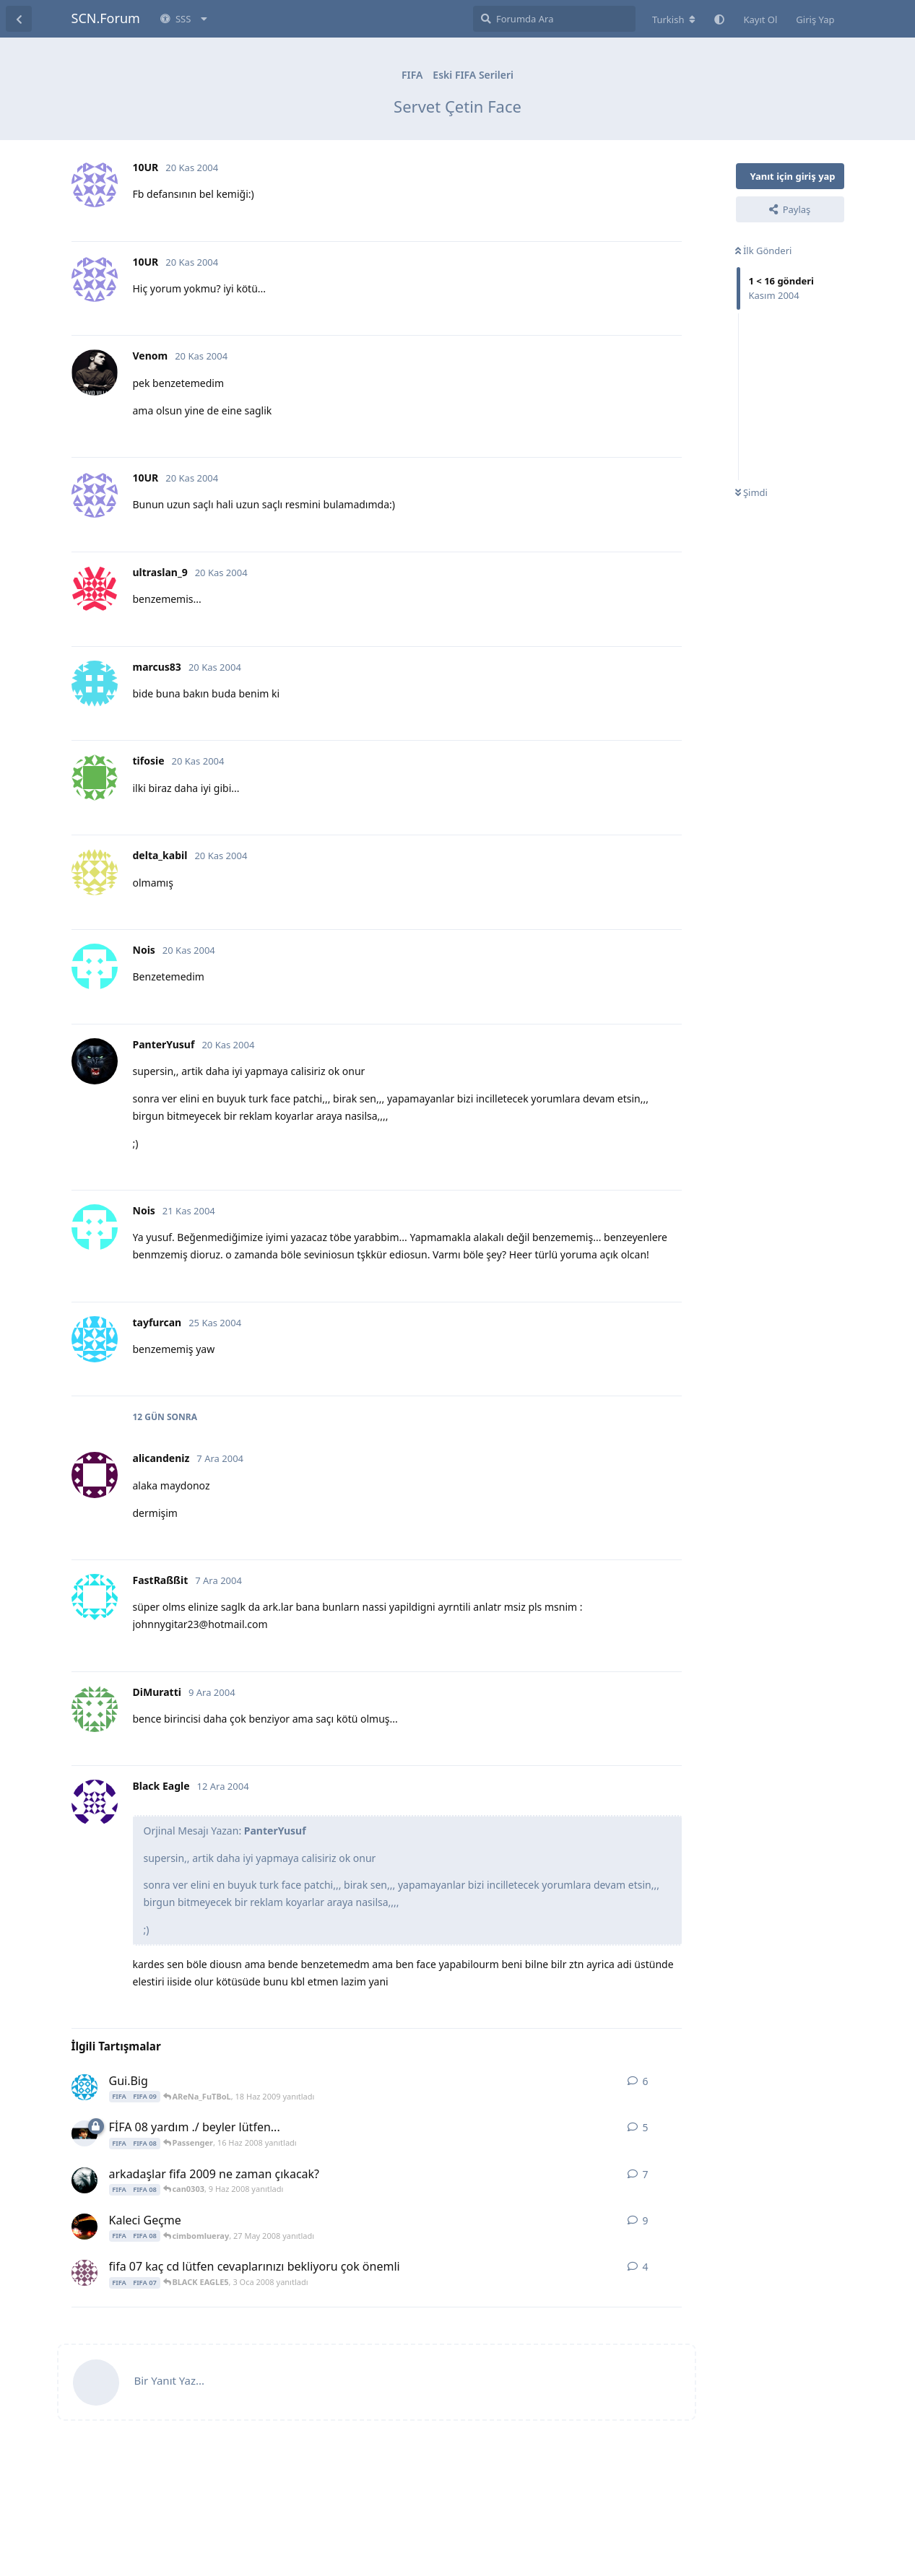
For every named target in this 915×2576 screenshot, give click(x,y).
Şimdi (751, 492)
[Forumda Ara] (554, 19)
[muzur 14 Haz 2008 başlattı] (84, 2133)
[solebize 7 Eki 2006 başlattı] (84, 2273)
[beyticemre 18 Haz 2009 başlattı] (84, 2087)
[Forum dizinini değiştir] (674, 19)
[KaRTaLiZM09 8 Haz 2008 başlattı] (84, 2180)
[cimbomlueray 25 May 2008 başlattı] (84, 2227)
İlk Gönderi (763, 250)
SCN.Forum (105, 18)
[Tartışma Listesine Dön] (19, 19)
